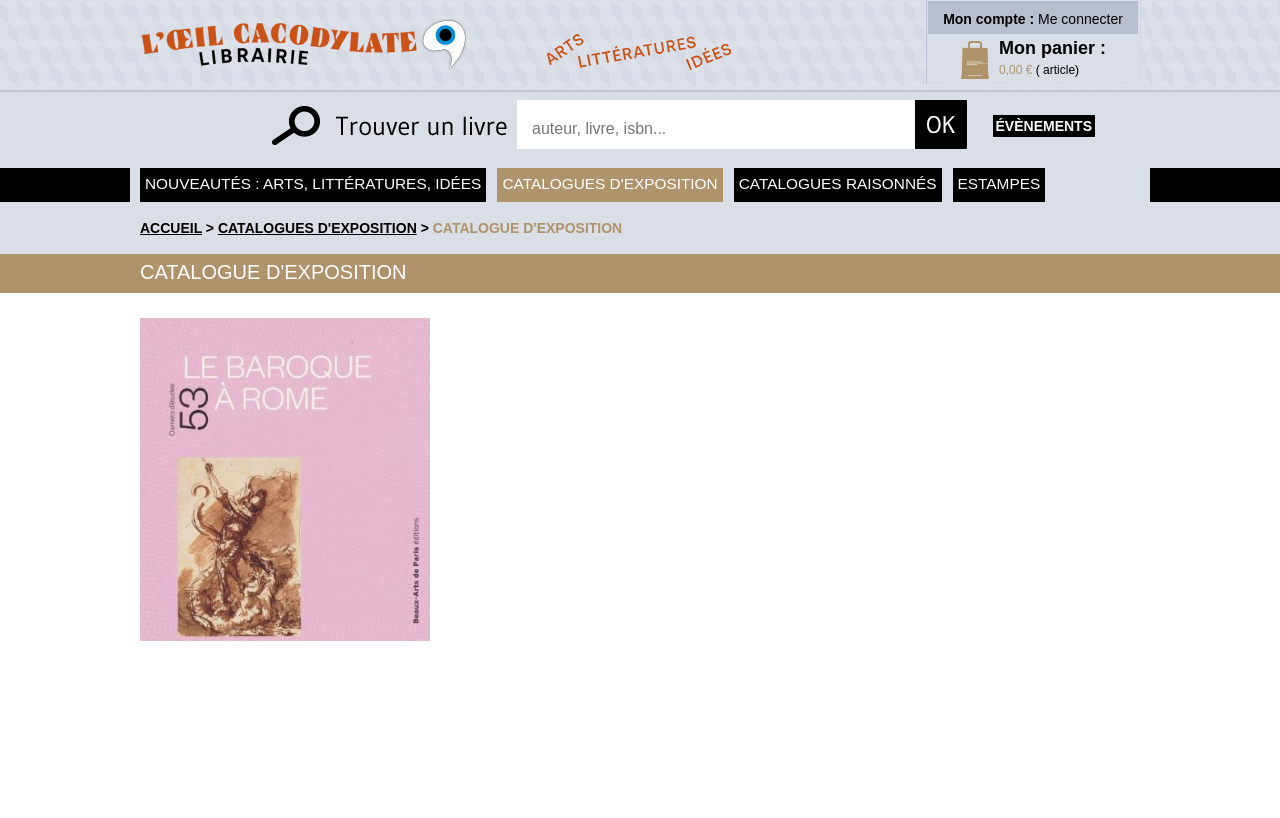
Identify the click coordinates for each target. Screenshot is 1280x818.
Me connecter (1080, 19)
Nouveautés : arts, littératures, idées (313, 183)
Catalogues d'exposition (609, 183)
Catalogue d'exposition (528, 228)
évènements (1044, 126)
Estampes (999, 183)
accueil (171, 228)
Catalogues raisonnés (838, 183)
